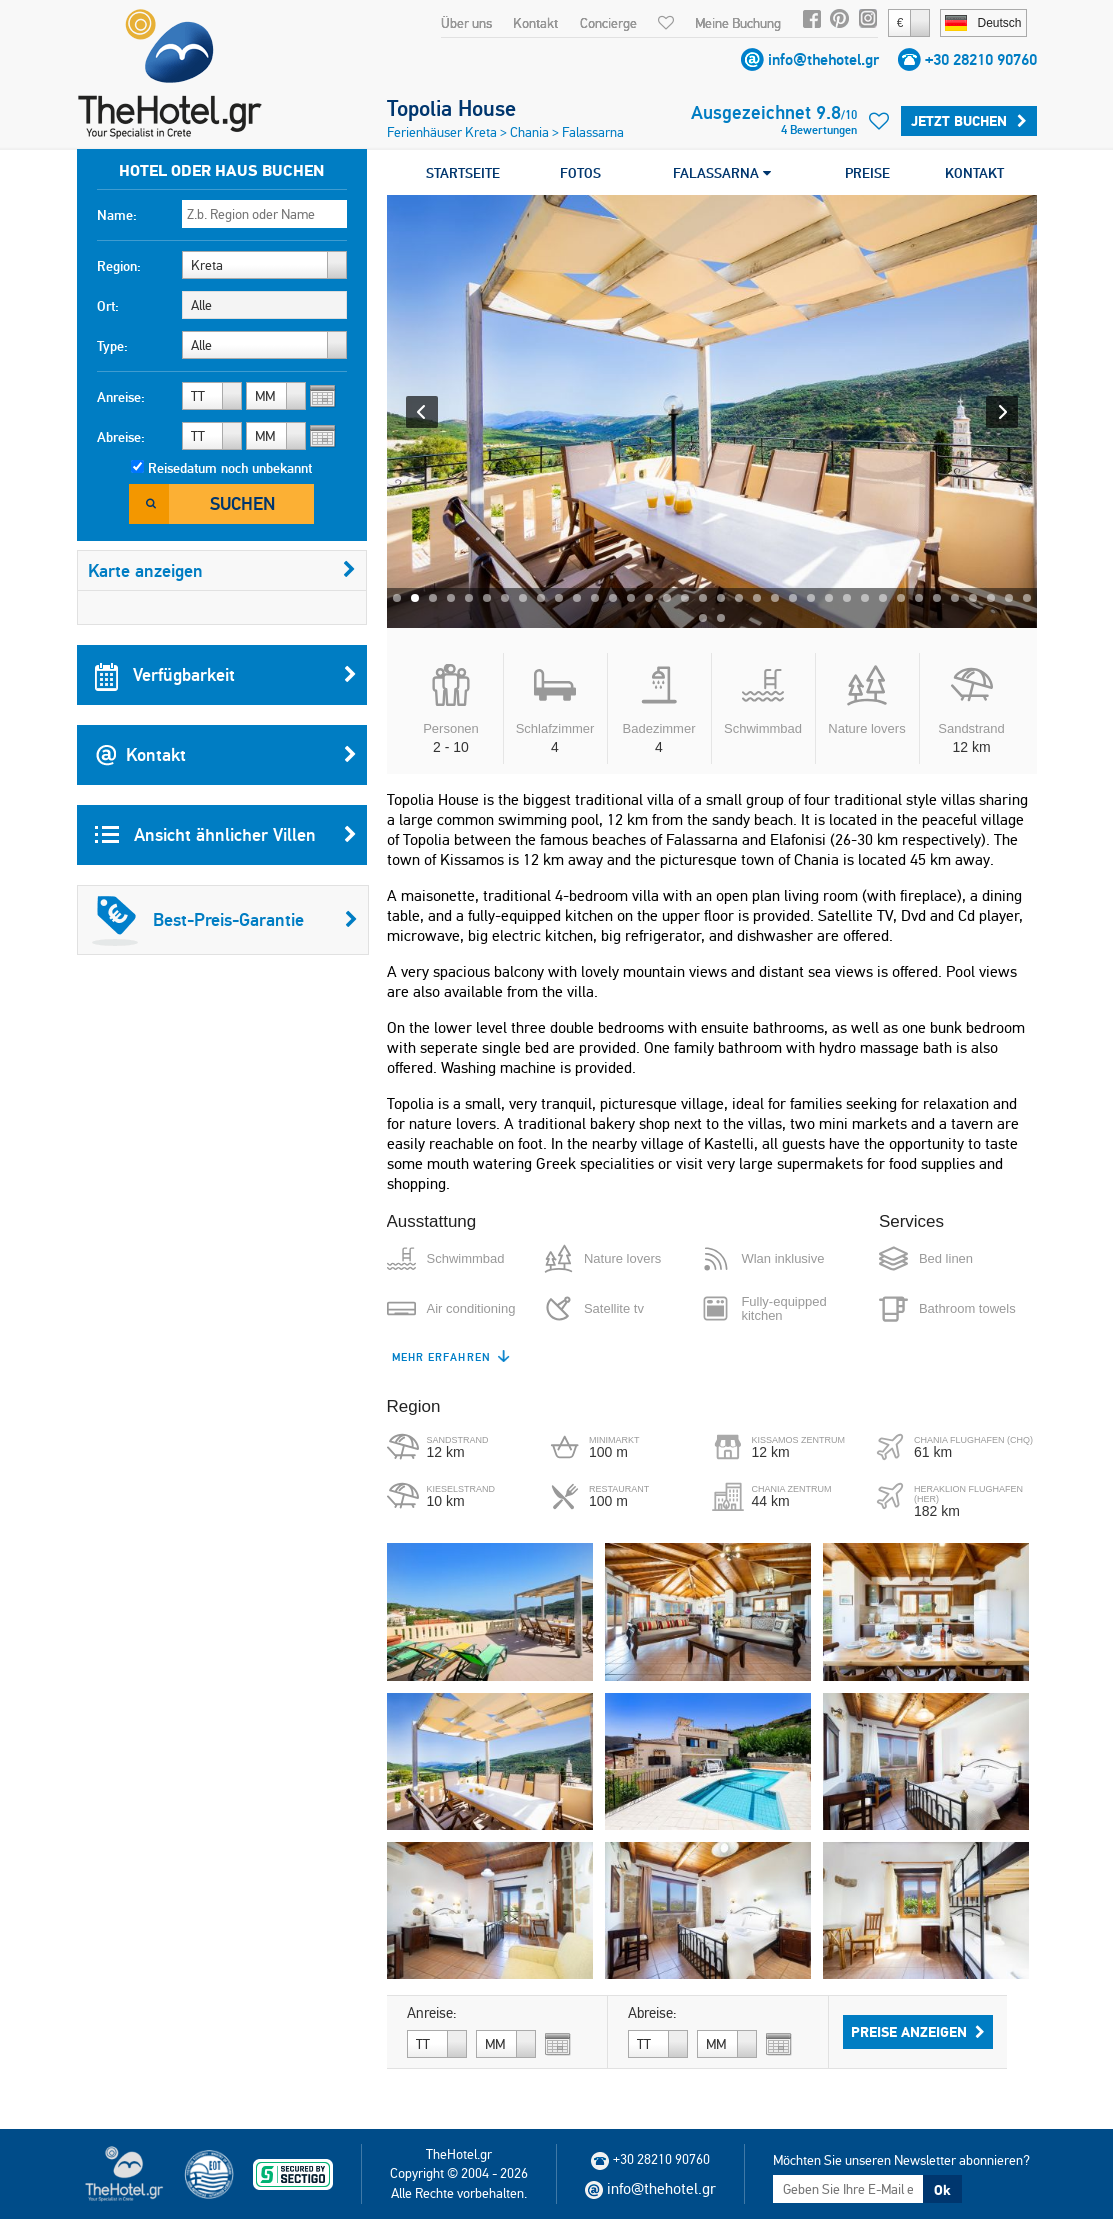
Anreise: (121, 397)
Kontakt (535, 23)
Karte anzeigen (222, 570)
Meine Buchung (738, 23)
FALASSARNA (722, 173)
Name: (117, 215)
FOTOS (580, 173)
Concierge (608, 23)
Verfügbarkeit (226, 675)
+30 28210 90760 (981, 59)
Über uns (466, 23)
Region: (119, 266)
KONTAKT (974, 173)
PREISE (867, 173)
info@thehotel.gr (823, 59)
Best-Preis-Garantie (225, 920)
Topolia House (451, 108)
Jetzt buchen (969, 121)
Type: (112, 346)
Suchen (242, 503)
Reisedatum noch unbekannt (230, 468)
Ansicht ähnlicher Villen (226, 835)
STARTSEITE (463, 173)
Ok (942, 2190)
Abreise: (121, 437)
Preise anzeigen (918, 2032)
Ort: (108, 306)
